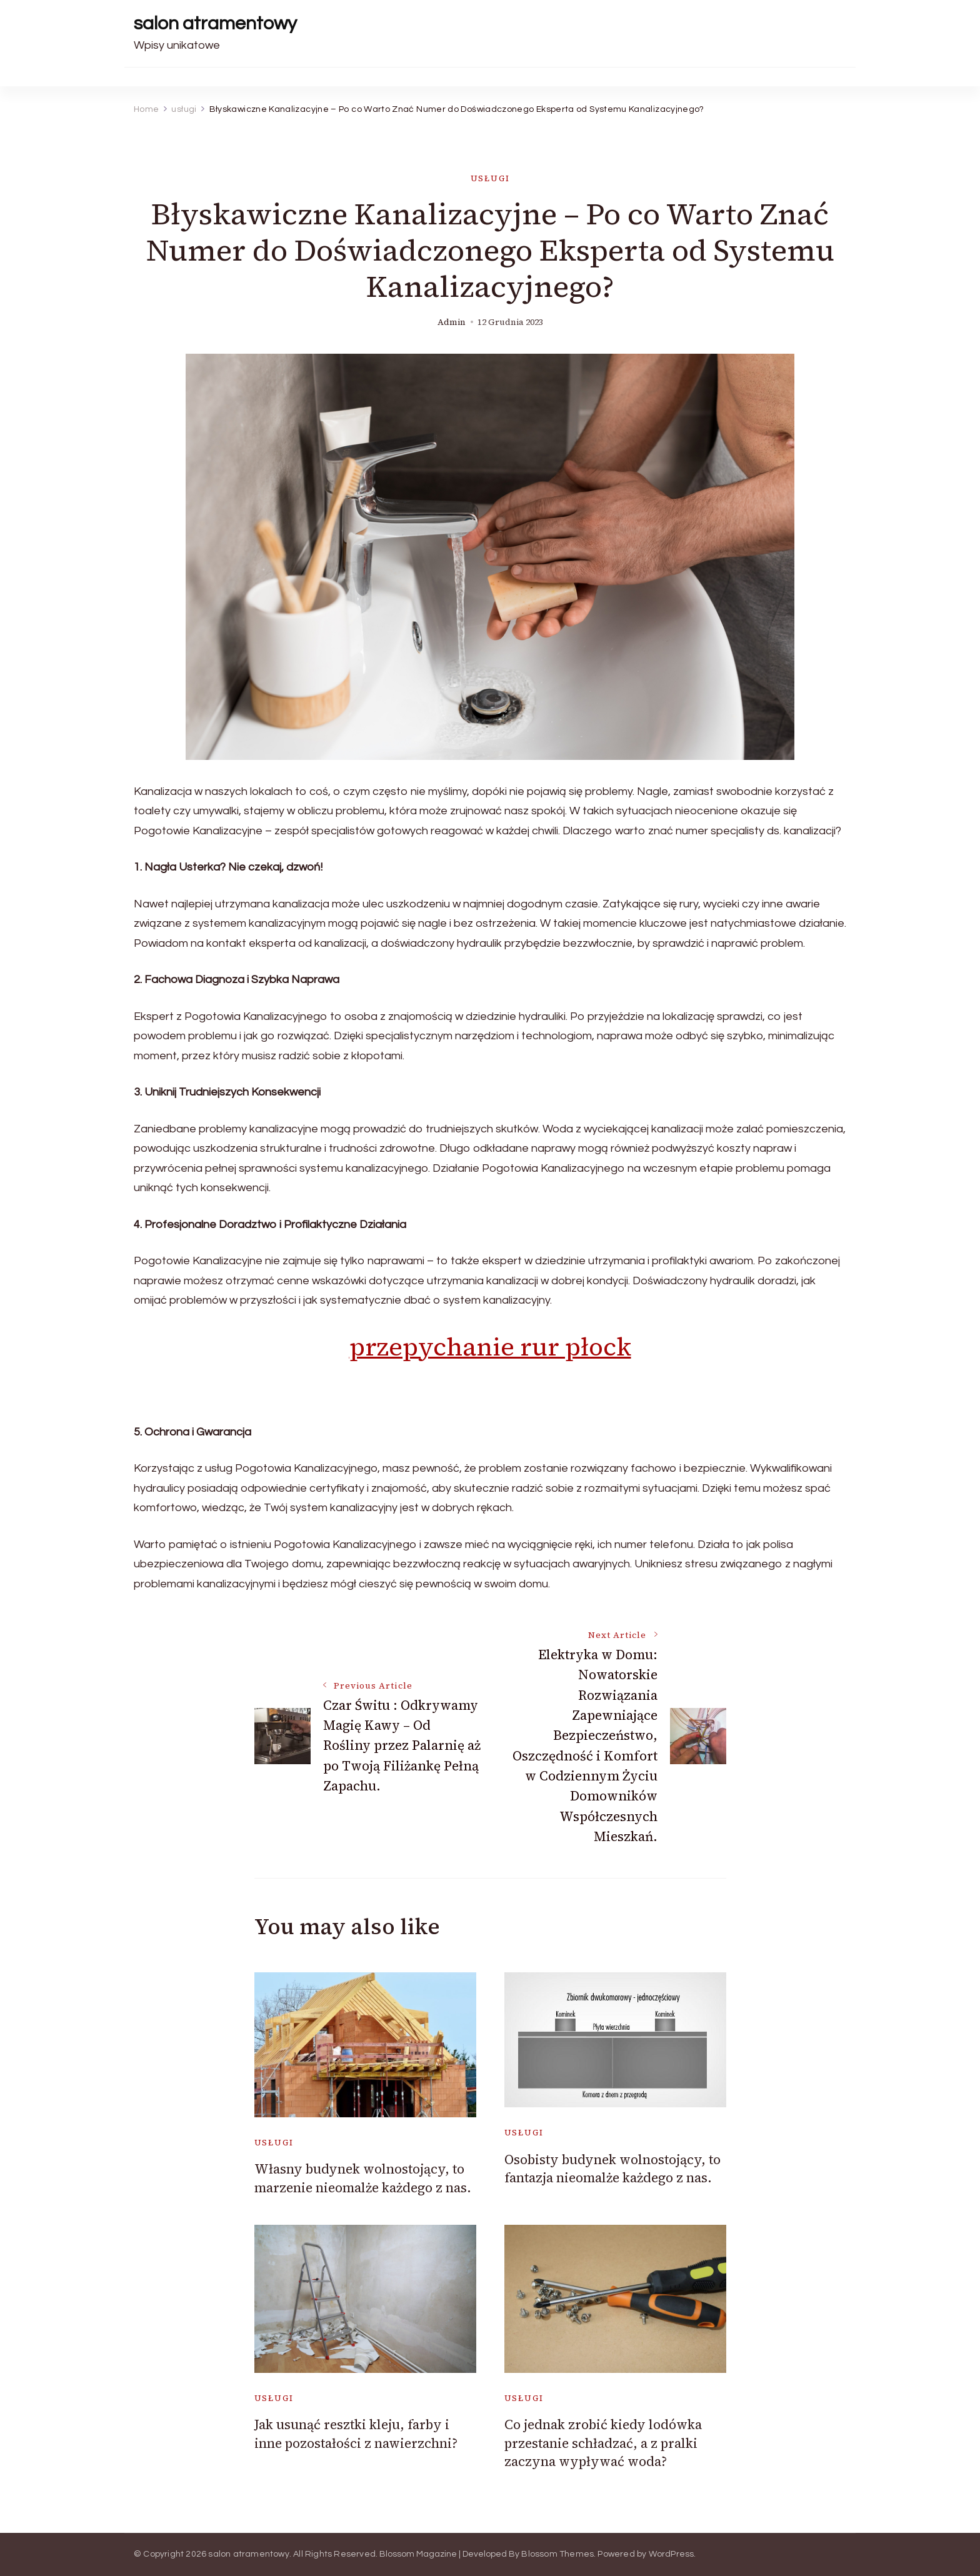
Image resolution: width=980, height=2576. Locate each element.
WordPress (671, 2554)
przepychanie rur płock (490, 1347)
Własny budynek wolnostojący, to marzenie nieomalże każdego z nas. (362, 2178)
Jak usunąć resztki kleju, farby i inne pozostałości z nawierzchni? (356, 2433)
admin (452, 322)
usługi (490, 178)
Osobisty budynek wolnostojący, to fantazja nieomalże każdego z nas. (612, 2168)
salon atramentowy (215, 23)
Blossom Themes (557, 2554)
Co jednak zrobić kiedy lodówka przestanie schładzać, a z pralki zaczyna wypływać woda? (603, 2442)
